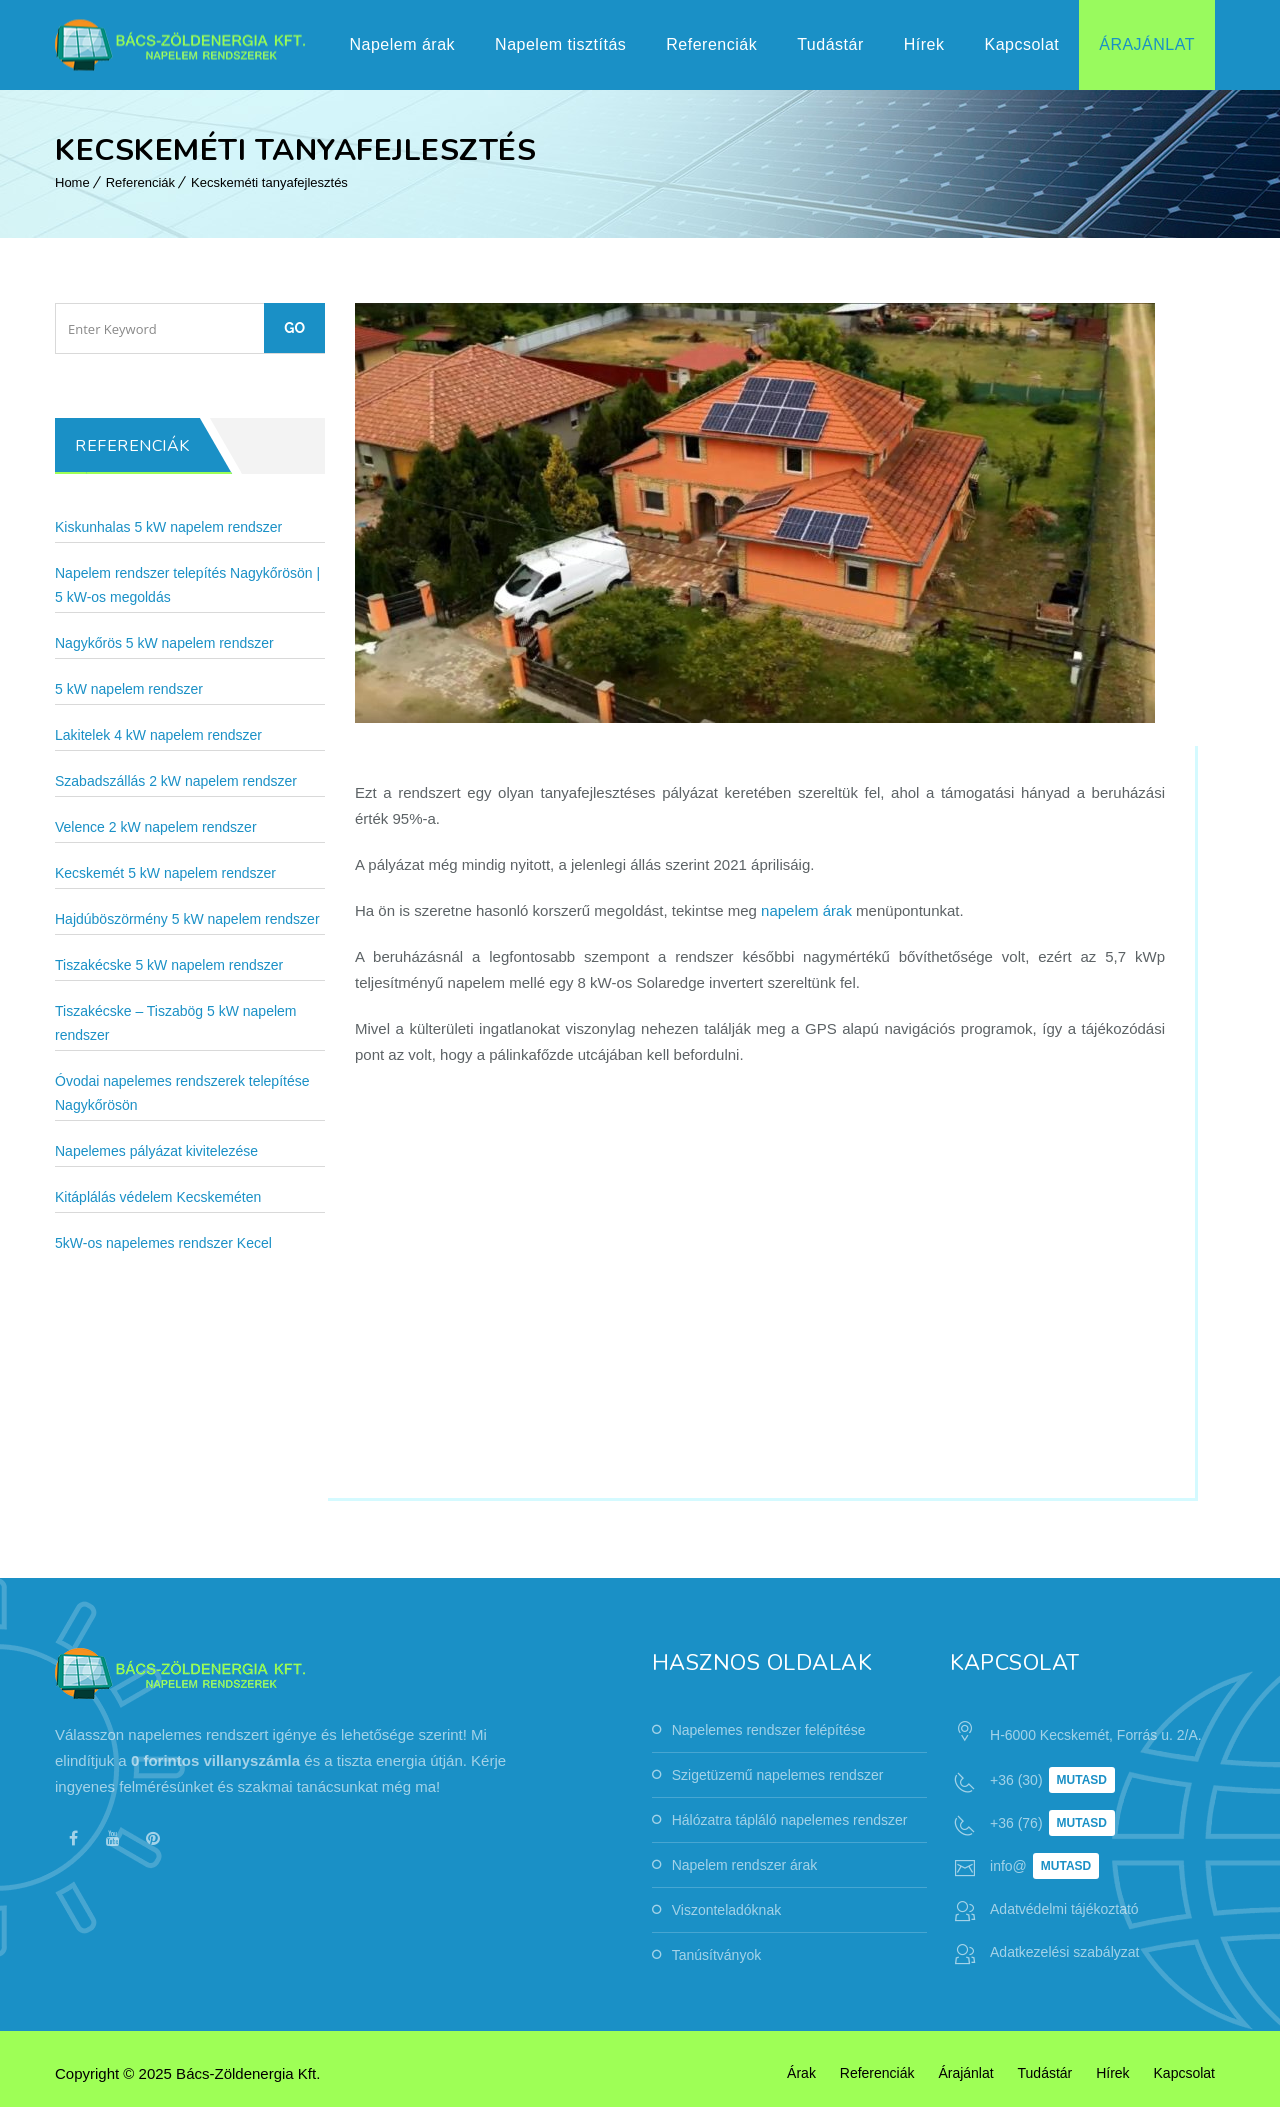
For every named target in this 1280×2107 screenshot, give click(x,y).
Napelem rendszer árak (745, 1865)
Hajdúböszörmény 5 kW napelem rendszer (187, 919)
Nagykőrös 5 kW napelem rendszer (164, 643)
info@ (1008, 1866)
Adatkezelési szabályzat (1064, 1952)
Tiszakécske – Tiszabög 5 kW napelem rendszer (175, 1023)
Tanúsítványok (717, 1955)
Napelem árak (402, 44)
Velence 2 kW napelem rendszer (156, 827)
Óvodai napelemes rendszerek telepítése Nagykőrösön (182, 1093)
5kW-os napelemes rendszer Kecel (163, 1243)
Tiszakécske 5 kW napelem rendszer (169, 965)
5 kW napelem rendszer (129, 689)
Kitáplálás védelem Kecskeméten (158, 1197)
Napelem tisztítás (560, 44)
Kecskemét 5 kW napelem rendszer (165, 873)
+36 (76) (1016, 1823)
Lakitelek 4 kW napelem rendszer (158, 735)
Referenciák (711, 44)
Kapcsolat (1021, 44)
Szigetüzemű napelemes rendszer (778, 1775)
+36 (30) (1016, 1780)
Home (72, 182)
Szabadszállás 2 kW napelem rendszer (176, 781)
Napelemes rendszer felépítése (769, 1730)
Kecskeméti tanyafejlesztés (269, 182)
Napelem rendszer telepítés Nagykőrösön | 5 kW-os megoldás (187, 585)
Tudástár (830, 44)
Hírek (924, 44)
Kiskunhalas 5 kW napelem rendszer (168, 527)
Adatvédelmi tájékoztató (1064, 1909)
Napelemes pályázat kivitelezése (156, 1151)
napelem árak (806, 910)
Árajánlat (1147, 44)
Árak (801, 2073)
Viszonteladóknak (726, 1910)
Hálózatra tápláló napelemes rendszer (790, 1820)
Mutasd (1082, 1780)
